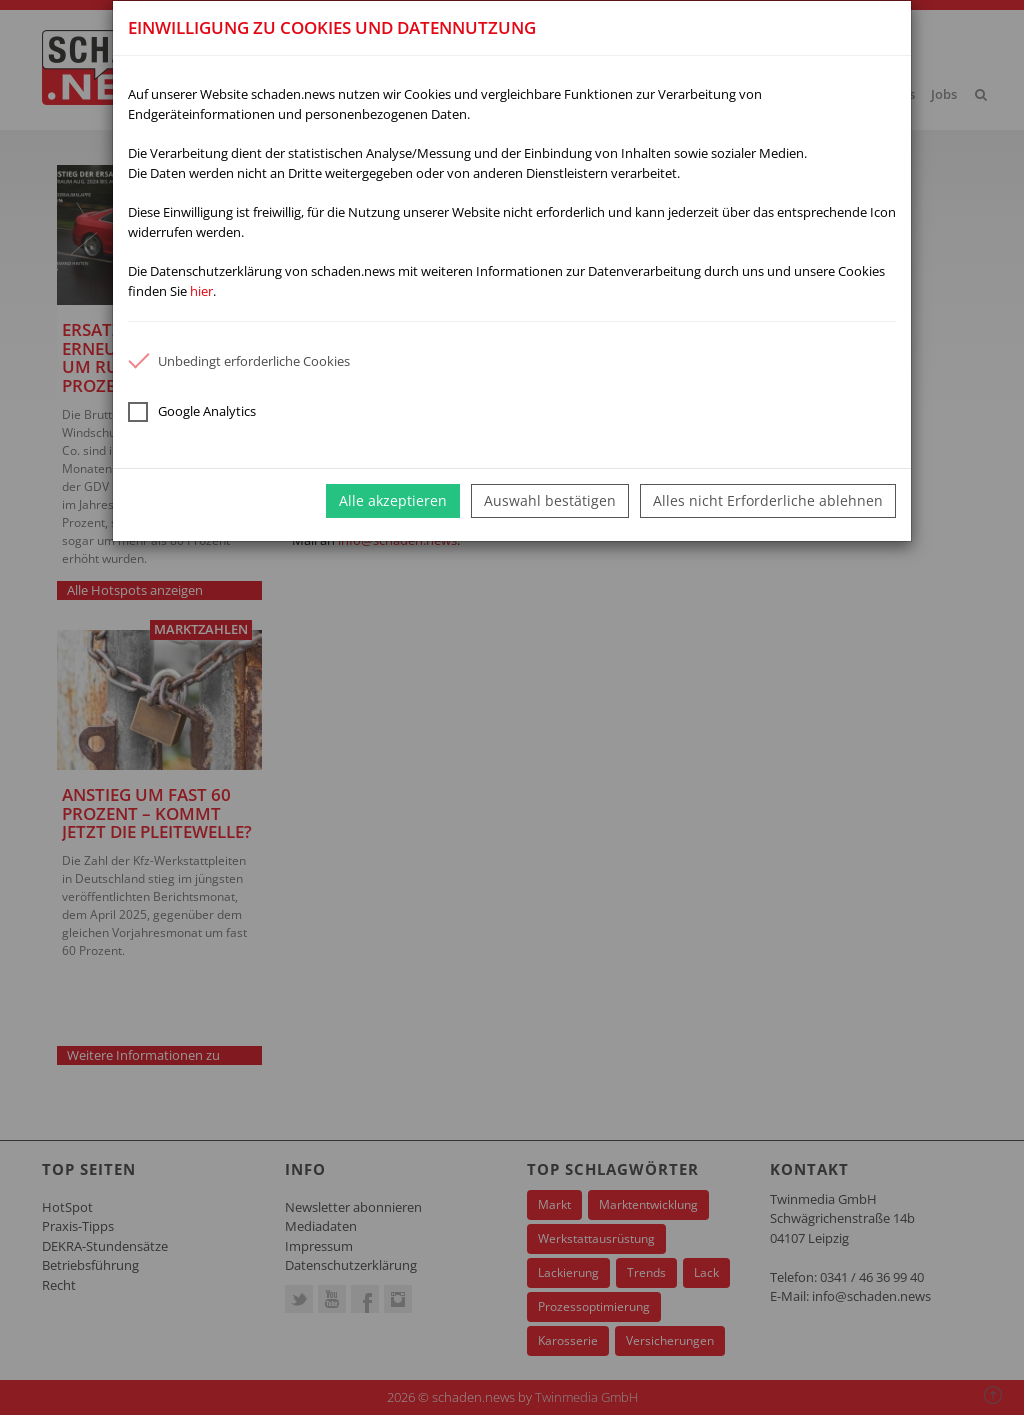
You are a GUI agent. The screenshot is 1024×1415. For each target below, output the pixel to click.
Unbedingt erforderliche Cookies (239, 361)
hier (201, 291)
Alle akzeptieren (393, 500)
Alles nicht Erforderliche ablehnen (768, 500)
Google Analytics (192, 412)
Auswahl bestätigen (550, 500)
